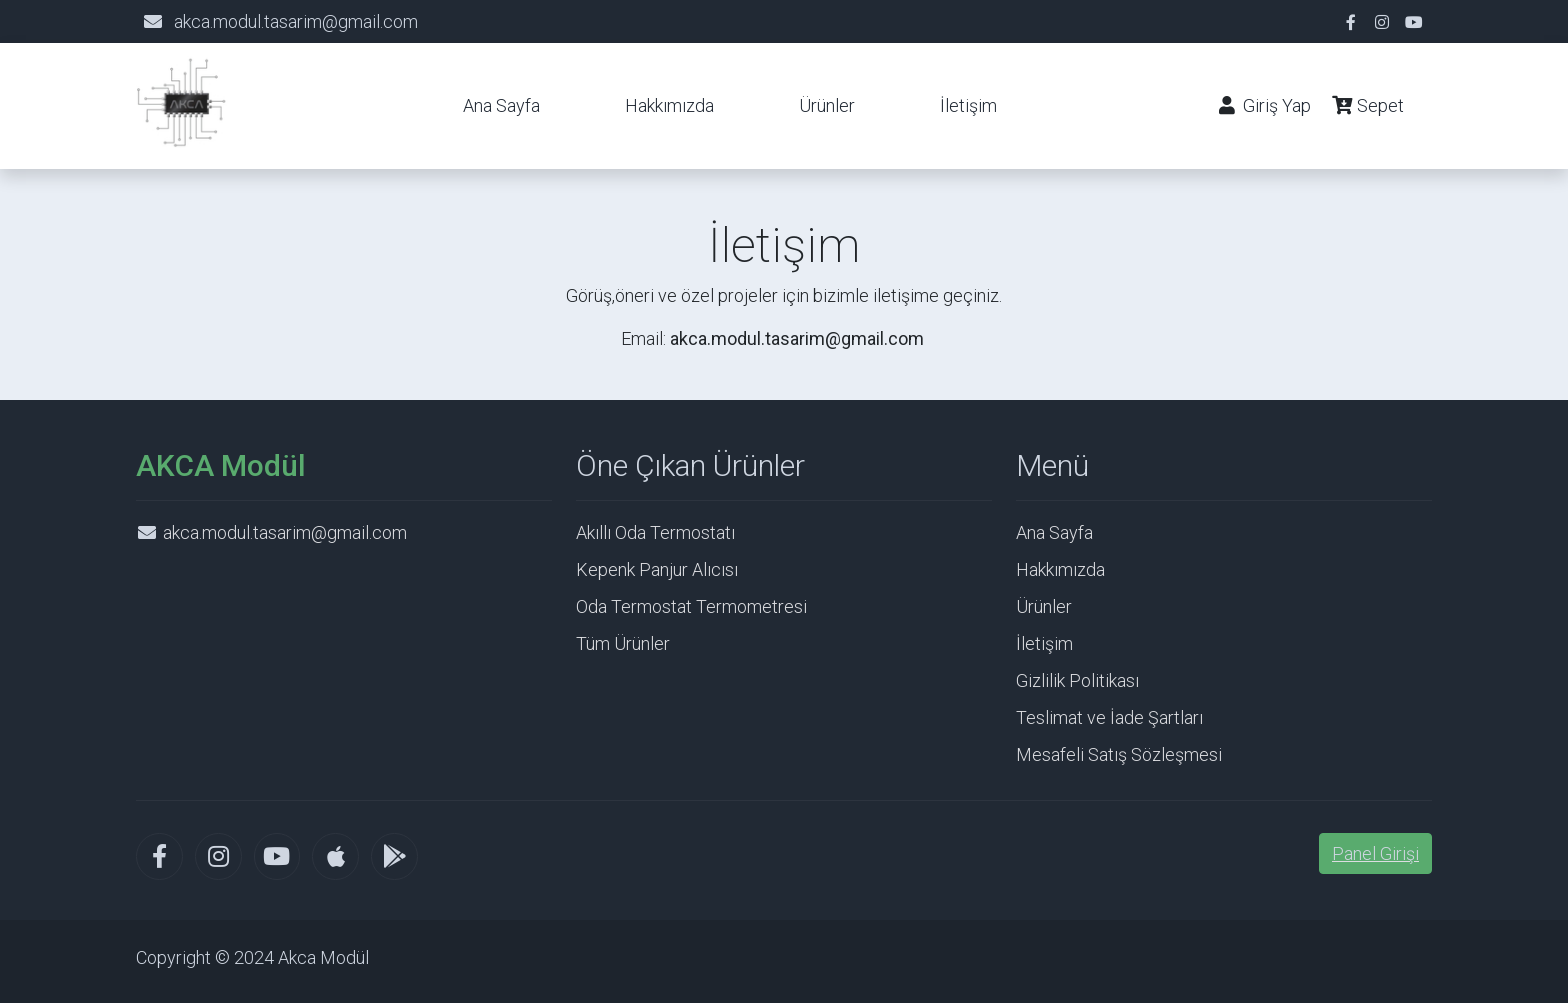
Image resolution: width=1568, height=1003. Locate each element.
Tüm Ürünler (623, 643)
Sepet (1372, 105)
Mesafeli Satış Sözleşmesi (1119, 754)
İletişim (968, 105)
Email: (772, 338)
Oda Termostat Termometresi (691, 606)
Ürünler (827, 105)
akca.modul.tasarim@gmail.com (296, 21)
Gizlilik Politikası (1077, 680)
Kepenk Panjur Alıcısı (657, 569)
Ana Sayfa (501, 105)
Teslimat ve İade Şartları (1109, 717)
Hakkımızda (669, 105)
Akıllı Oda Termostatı (655, 532)
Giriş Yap (1263, 105)
